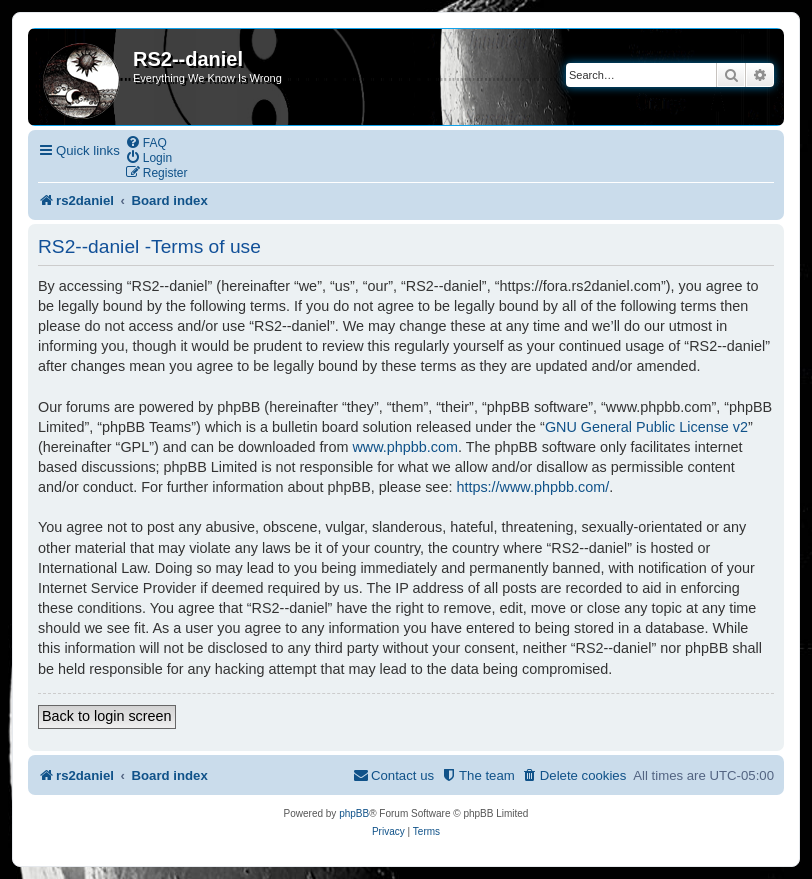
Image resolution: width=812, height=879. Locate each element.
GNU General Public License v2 (646, 427)
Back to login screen (107, 716)
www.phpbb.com (405, 447)
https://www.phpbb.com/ (532, 487)
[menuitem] (146, 142)
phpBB (354, 813)
